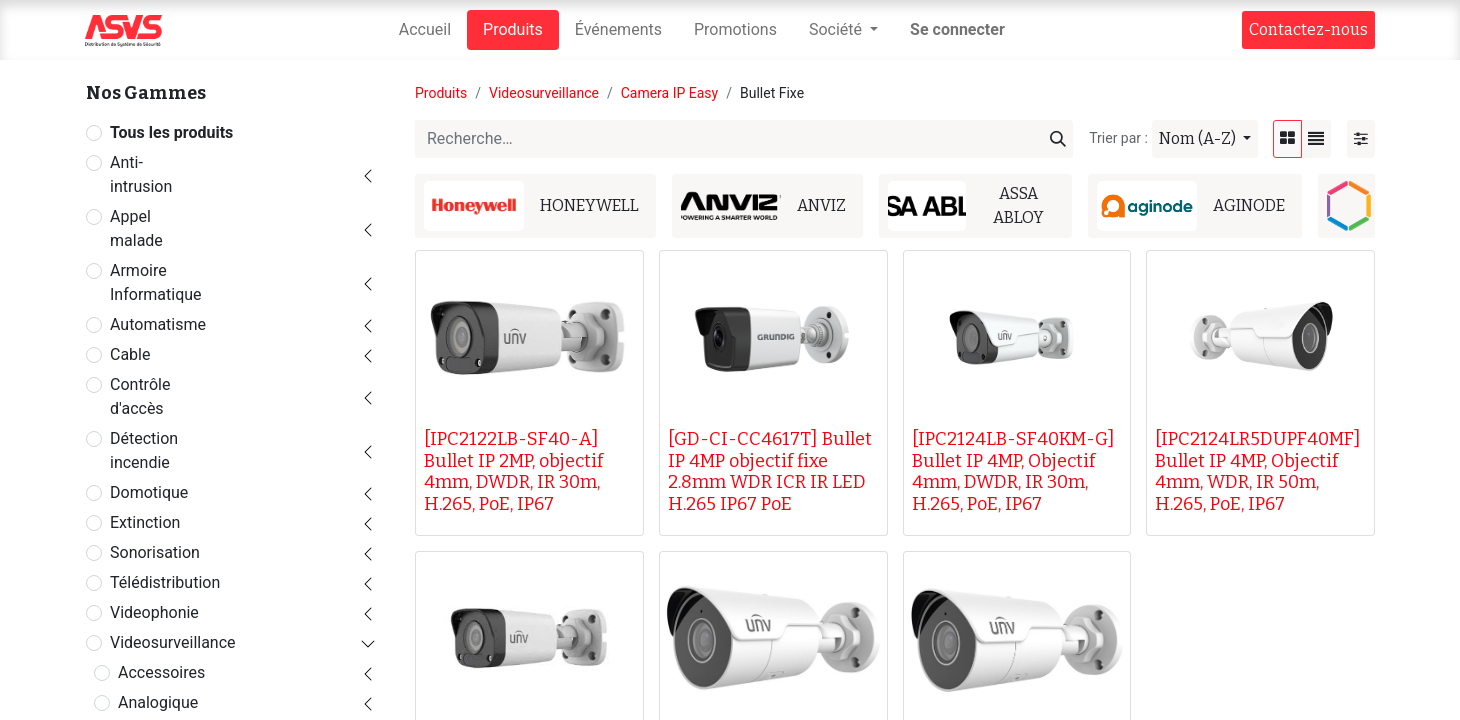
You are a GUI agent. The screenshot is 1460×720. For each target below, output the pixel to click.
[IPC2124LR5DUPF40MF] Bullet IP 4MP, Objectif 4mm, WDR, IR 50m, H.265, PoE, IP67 (1258, 471)
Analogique (158, 702)
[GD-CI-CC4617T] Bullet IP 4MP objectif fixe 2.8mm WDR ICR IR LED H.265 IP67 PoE (770, 471)
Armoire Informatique (156, 282)
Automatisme (158, 324)
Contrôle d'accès (140, 396)
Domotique (149, 492)
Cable (130, 354)
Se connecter (957, 29)
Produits (441, 93)
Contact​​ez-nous (1308, 29)
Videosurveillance (173, 642)
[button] (1205, 139)
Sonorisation (155, 552)
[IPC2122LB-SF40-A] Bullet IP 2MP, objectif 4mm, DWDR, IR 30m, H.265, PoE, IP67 (513, 471)
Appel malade (136, 228)
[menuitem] (425, 30)
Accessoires (161, 672)
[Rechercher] (1058, 139)
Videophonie (154, 612)
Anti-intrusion (141, 174)
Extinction (145, 522)
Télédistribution (165, 582)
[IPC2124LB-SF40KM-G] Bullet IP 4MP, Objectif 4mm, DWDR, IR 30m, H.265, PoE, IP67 (1013, 471)
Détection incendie (144, 450)
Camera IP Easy (670, 93)
